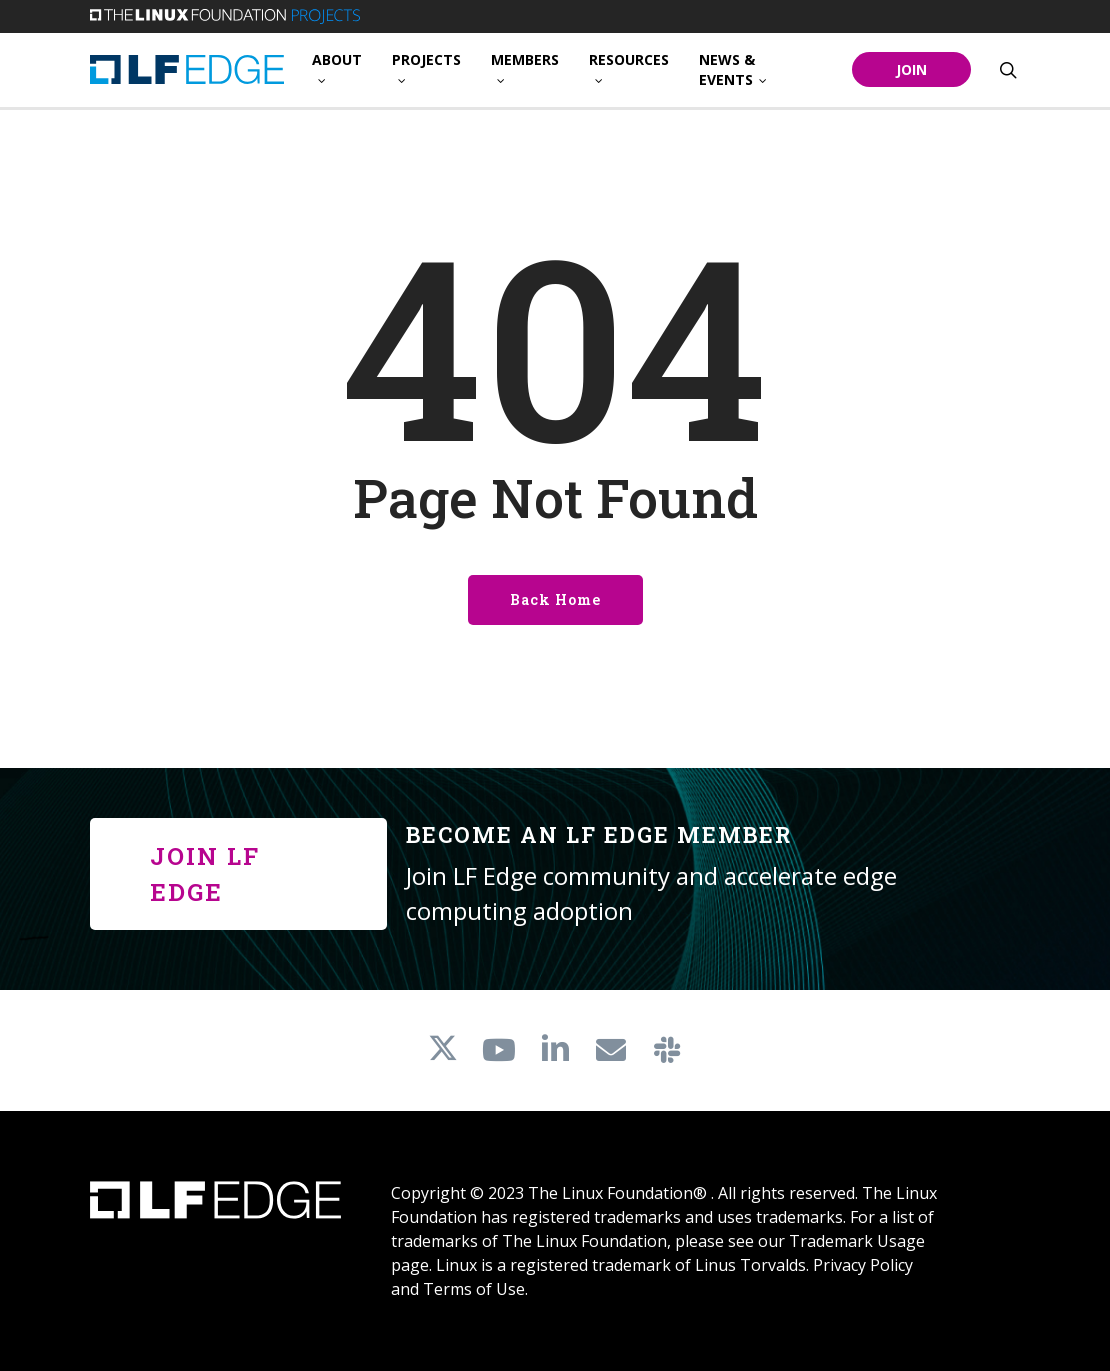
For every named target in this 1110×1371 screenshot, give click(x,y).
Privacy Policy (863, 1265)
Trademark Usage (857, 1241)
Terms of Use (474, 1289)
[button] (238, 874)
